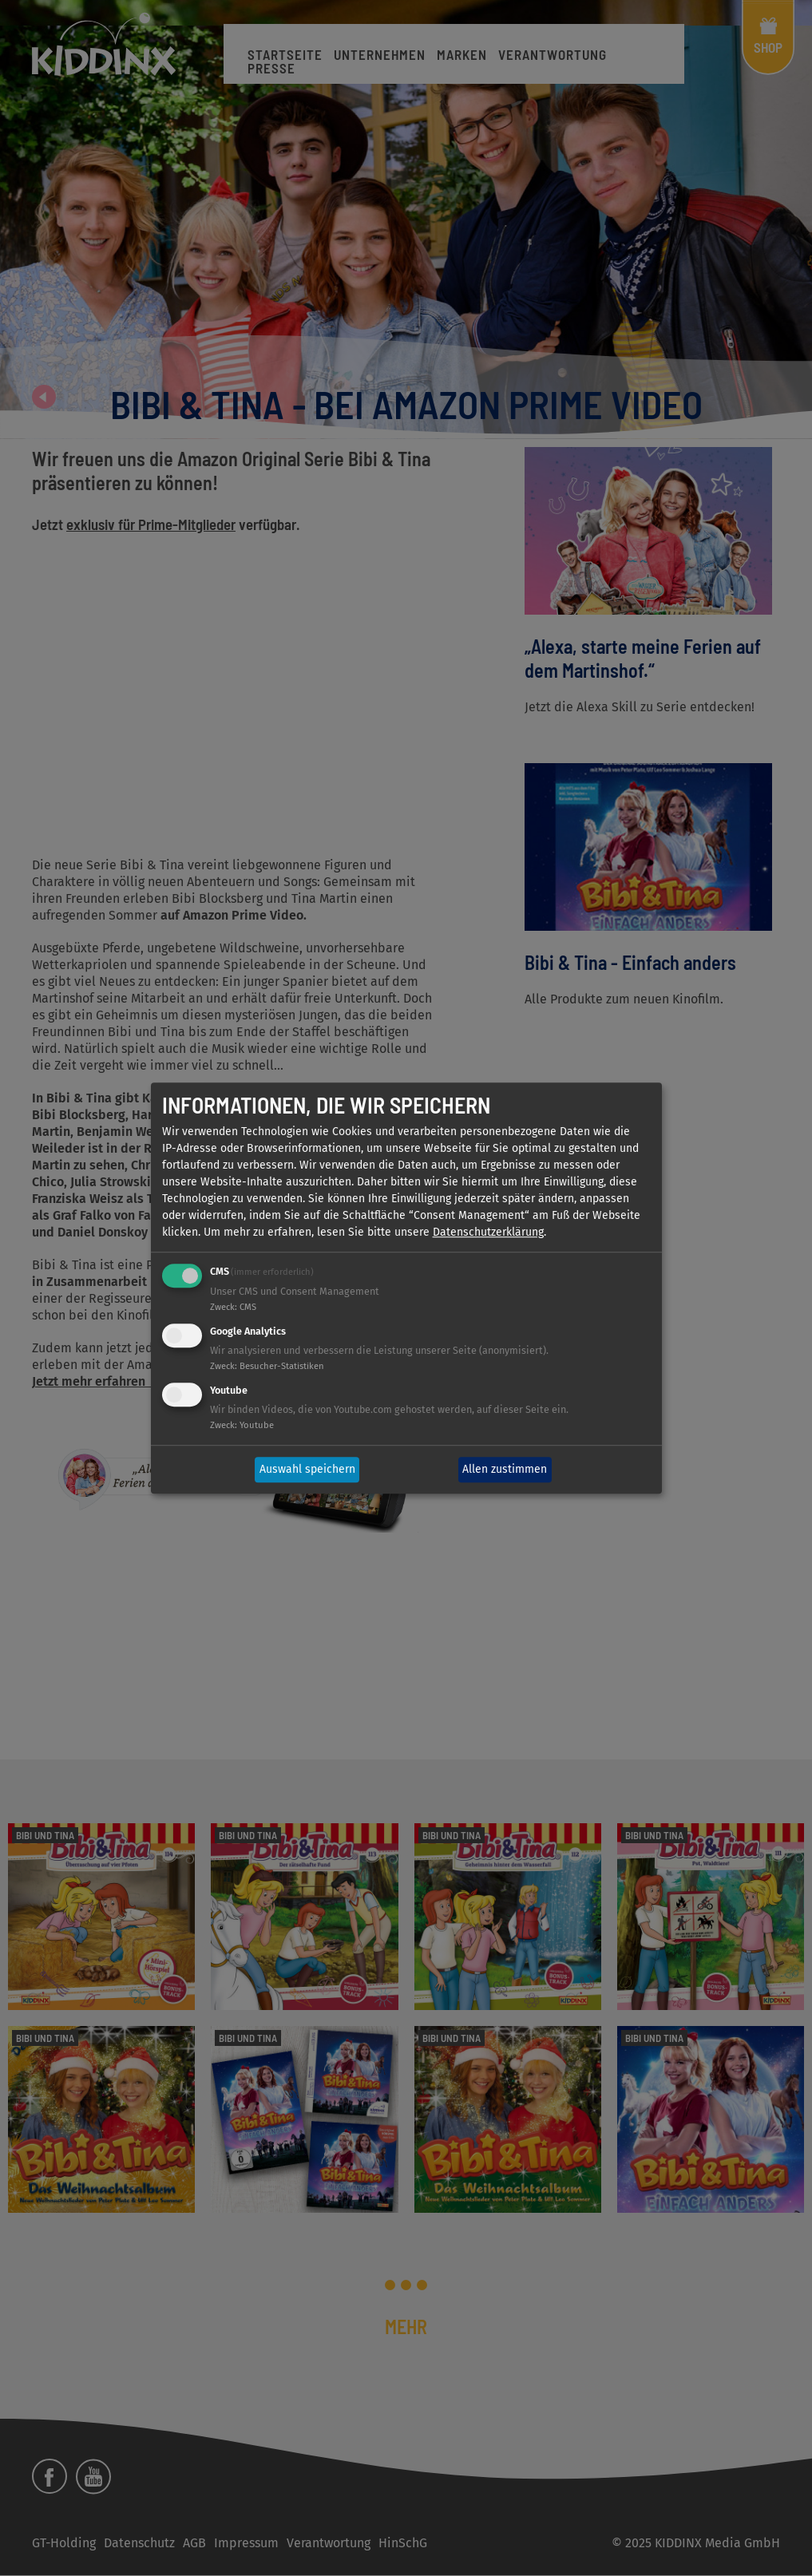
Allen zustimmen (504, 1470)
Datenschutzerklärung (488, 1233)
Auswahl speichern (307, 1470)
